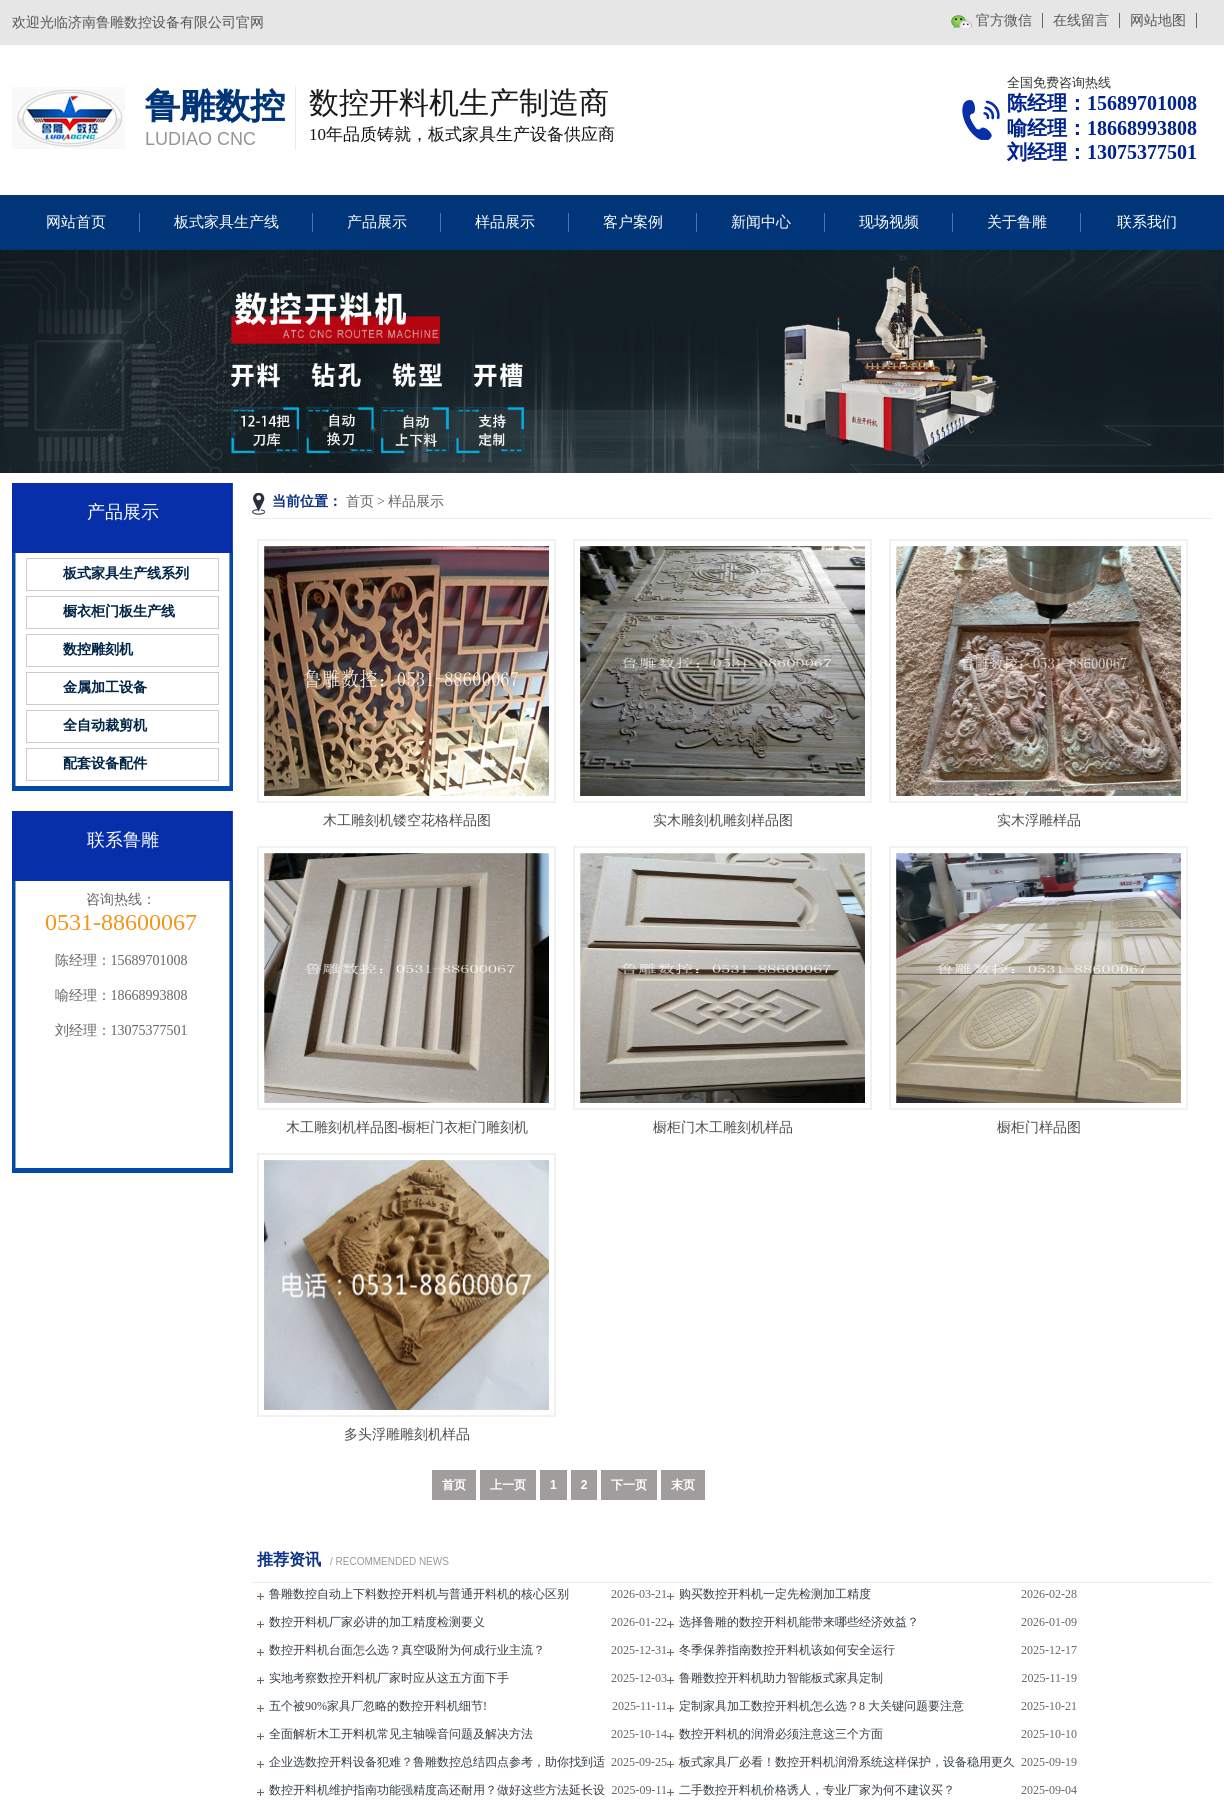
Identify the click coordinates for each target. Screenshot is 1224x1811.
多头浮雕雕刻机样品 (407, 1434)
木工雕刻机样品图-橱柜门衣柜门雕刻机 (407, 1127)
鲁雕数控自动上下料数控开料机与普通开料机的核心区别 (419, 1594)
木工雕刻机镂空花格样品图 (407, 820)
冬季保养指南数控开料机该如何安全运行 (787, 1650)
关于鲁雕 (1017, 222)
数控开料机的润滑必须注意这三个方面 (781, 1734)
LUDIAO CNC (200, 139)
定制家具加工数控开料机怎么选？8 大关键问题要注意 (821, 1706)
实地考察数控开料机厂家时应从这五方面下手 (389, 1678)
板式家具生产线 (226, 222)
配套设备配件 (105, 763)
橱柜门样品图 (1039, 1127)
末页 (683, 1485)
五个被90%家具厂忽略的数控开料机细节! (378, 1706)
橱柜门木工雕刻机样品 (723, 1127)
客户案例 (633, 222)
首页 (360, 501)
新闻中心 (761, 222)
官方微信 (1004, 20)
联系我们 (1147, 222)
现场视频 (889, 222)
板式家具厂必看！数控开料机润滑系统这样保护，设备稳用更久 (847, 1762)
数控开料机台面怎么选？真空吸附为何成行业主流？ (407, 1650)
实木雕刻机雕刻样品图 (723, 820)
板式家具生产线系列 (126, 573)
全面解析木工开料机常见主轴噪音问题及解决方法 (401, 1734)
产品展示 (377, 222)
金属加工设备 (105, 687)
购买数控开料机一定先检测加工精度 (775, 1594)
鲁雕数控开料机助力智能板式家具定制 (781, 1678)
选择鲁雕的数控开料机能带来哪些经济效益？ (799, 1622)
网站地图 (1158, 20)
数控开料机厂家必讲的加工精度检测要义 (377, 1622)
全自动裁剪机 (105, 725)
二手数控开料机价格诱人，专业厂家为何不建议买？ (817, 1790)
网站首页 (76, 222)
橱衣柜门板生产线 (119, 611)
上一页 (508, 1485)
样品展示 (505, 222)
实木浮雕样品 (1039, 820)
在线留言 (1081, 20)
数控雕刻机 (98, 649)
